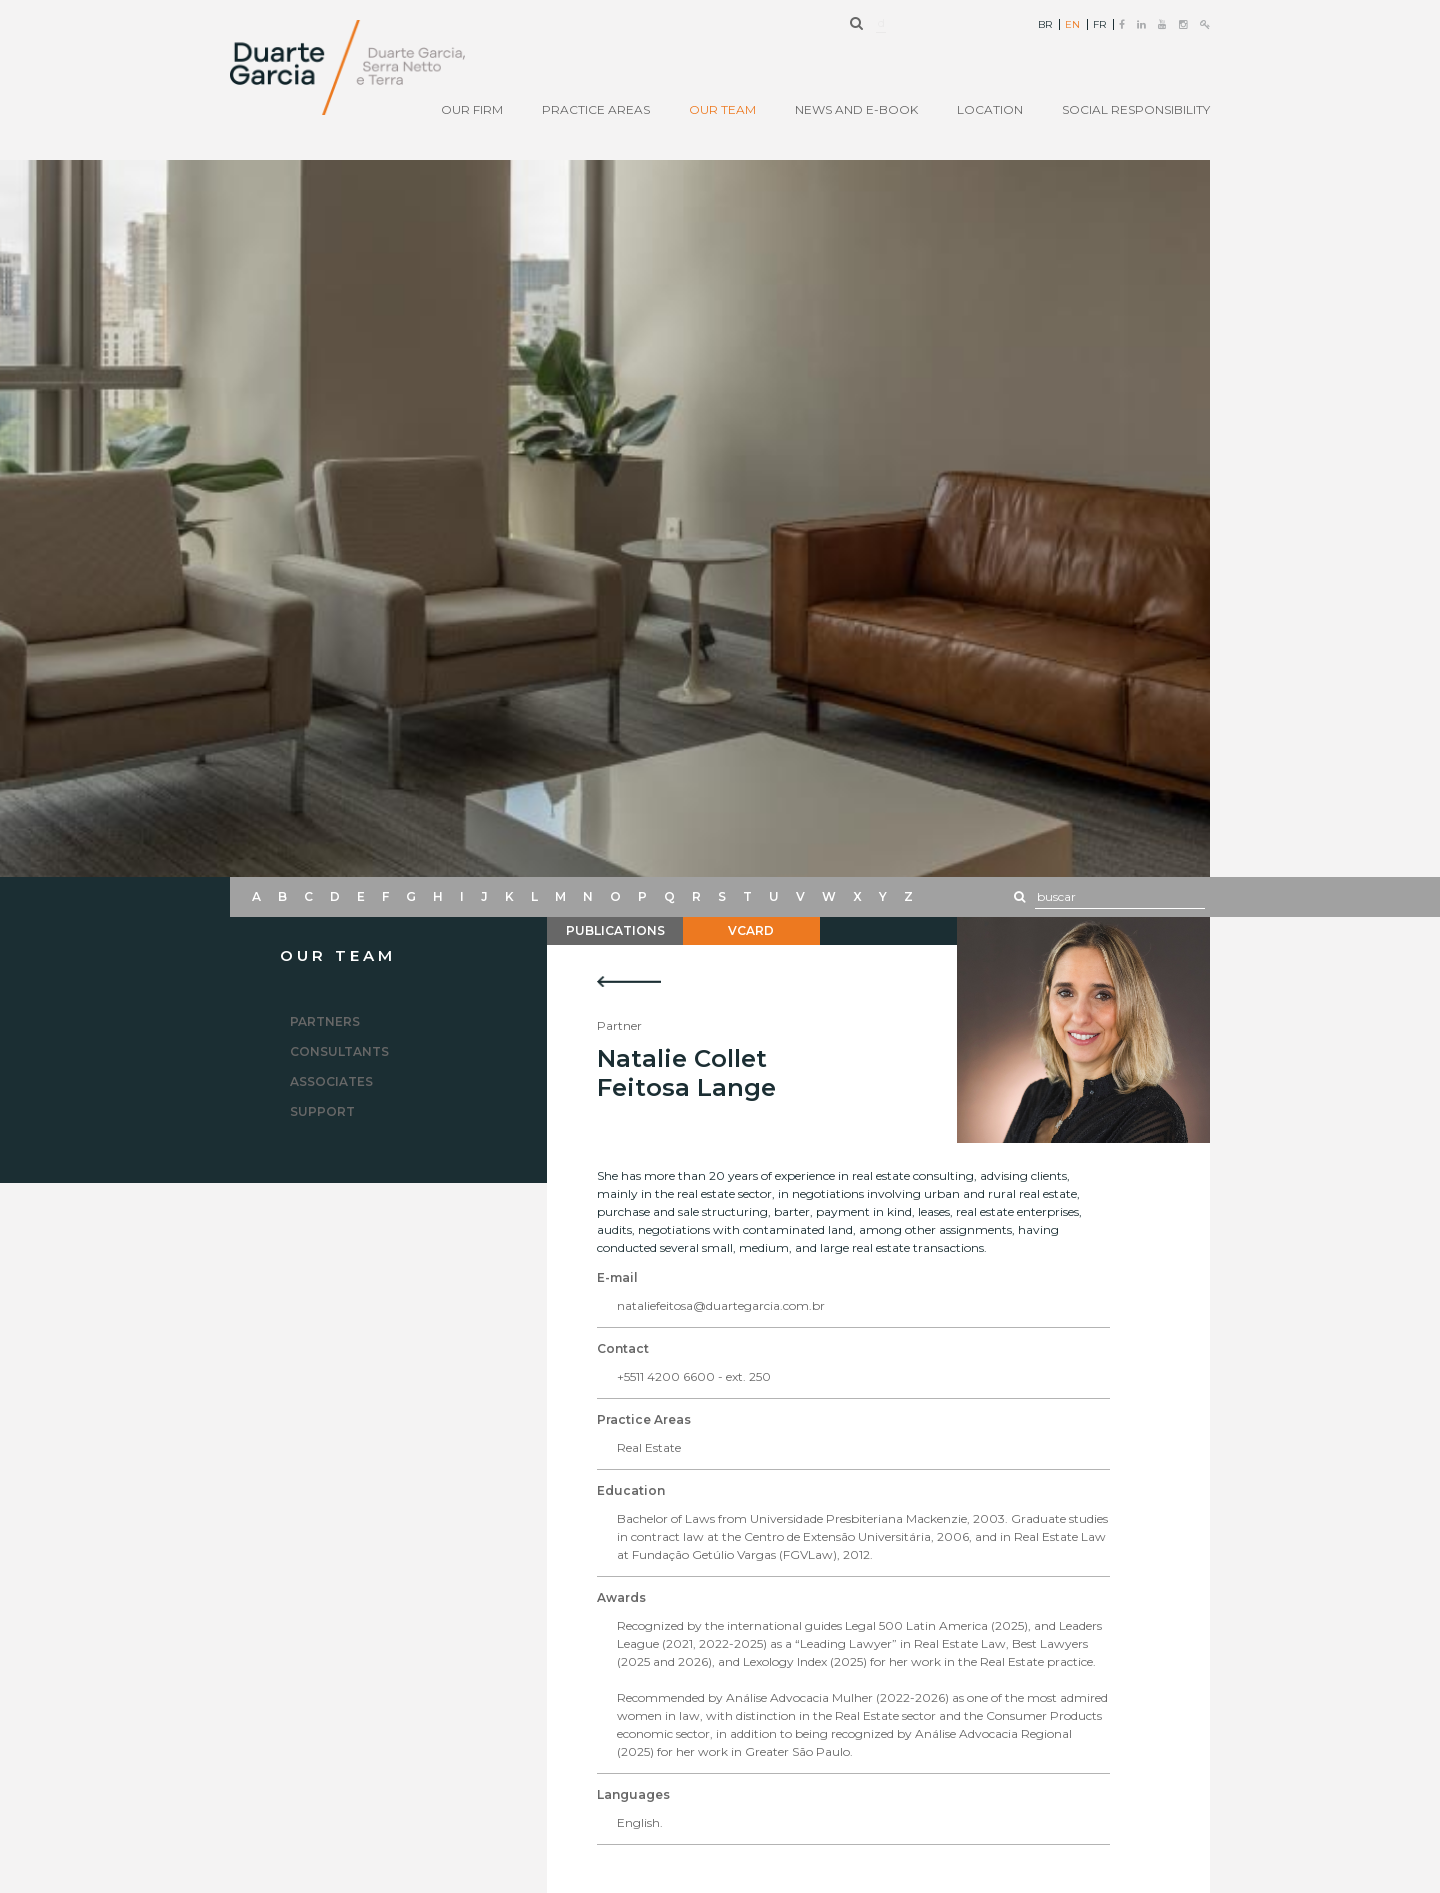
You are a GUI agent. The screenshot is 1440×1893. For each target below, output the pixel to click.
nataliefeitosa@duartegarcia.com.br (721, 1305)
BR (1045, 25)
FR (1099, 25)
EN (1072, 25)
